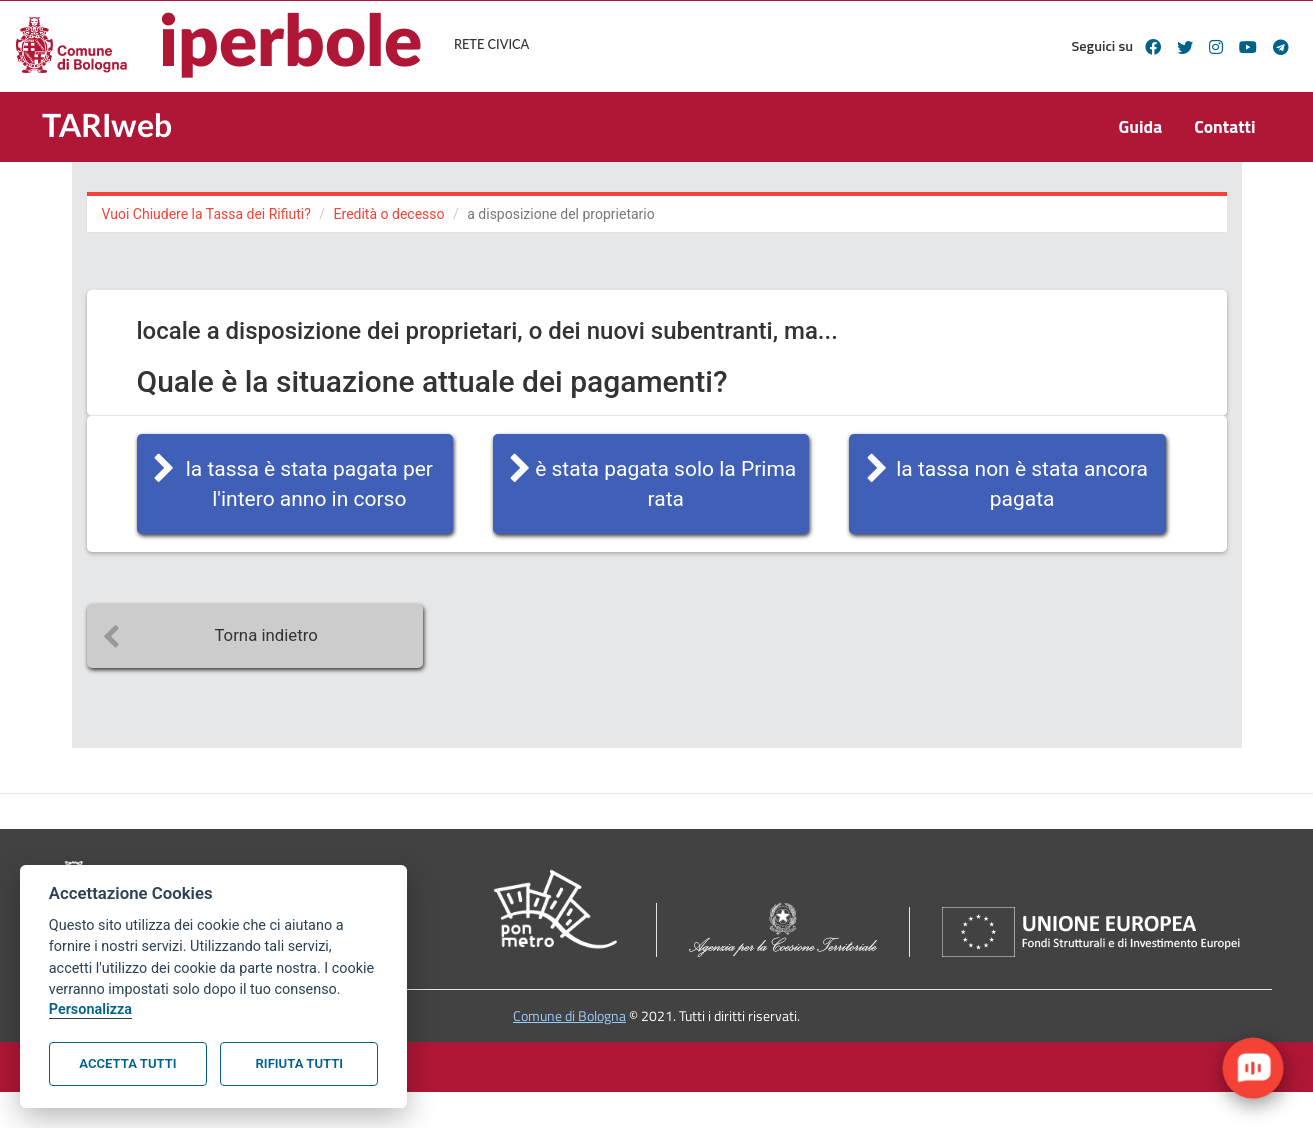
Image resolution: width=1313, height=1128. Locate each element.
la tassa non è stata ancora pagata (1022, 484)
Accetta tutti (127, 1063)
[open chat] (1253, 1068)
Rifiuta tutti (299, 1063)
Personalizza (90, 1009)
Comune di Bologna (569, 1016)
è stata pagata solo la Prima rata (665, 484)
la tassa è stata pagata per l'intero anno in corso (309, 484)
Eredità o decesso (389, 214)
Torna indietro (265, 635)
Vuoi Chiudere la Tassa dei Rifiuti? (206, 214)
